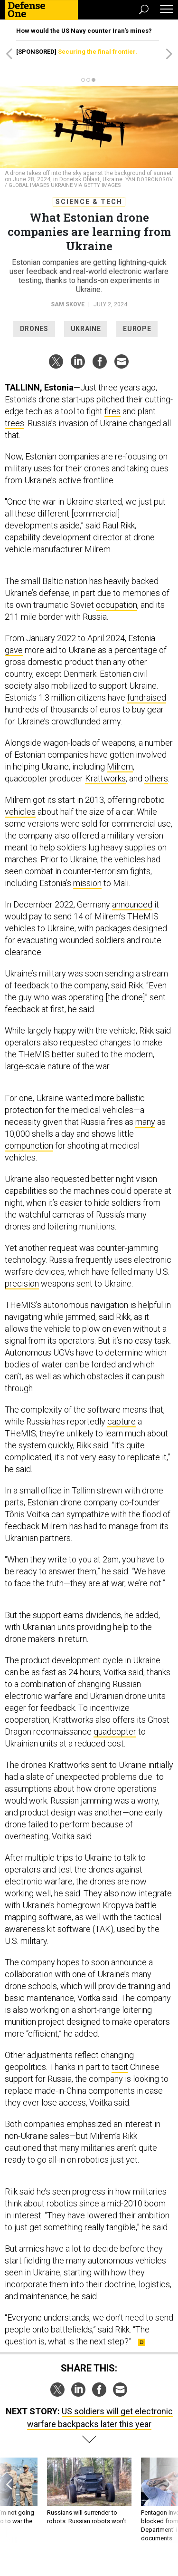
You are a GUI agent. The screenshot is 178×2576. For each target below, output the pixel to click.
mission (87, 883)
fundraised (146, 698)
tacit (120, 2067)
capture (121, 1421)
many (145, 1122)
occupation (116, 605)
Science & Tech (89, 201)
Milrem (120, 766)
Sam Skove (67, 304)
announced (132, 904)
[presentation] (9, 2500)
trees (14, 423)
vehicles (20, 812)
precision (22, 1283)
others (156, 778)
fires (112, 411)
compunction (29, 1146)
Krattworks (105, 778)
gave (14, 650)
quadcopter (115, 1732)
